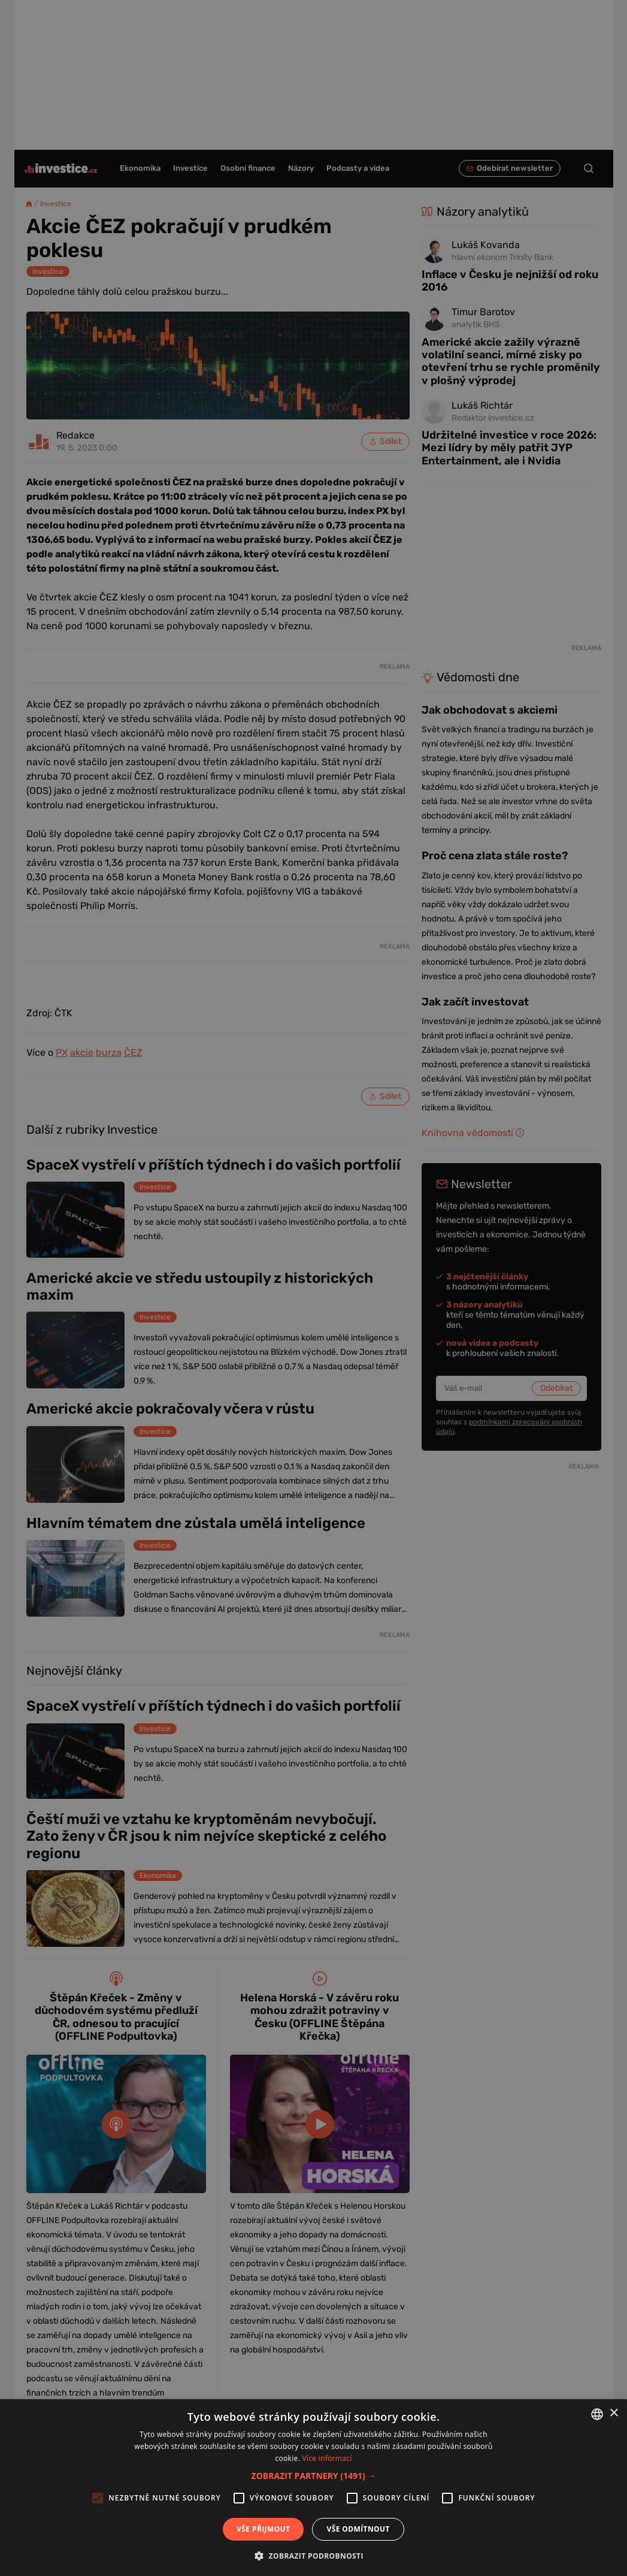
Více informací (327, 2458)
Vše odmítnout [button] (357, 2529)
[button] (314, 2475)
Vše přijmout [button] (263, 2529)
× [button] (613, 2413)
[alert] (313, 1288)
